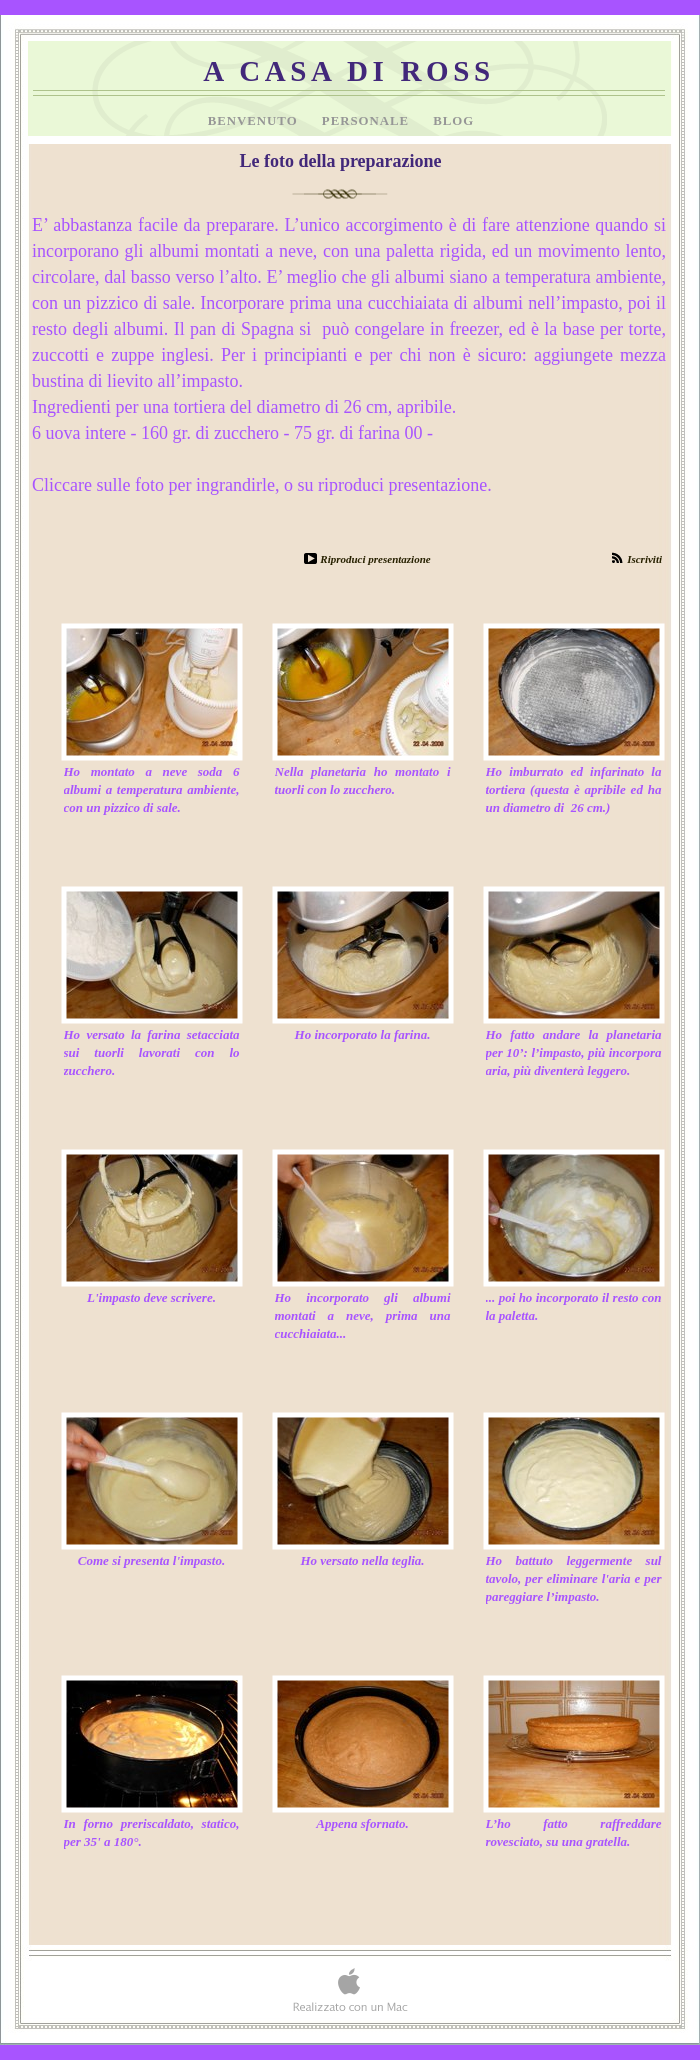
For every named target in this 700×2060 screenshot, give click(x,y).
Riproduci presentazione (375, 559)
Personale (367, 121)
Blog (453, 121)
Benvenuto (255, 121)
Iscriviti (644, 559)
